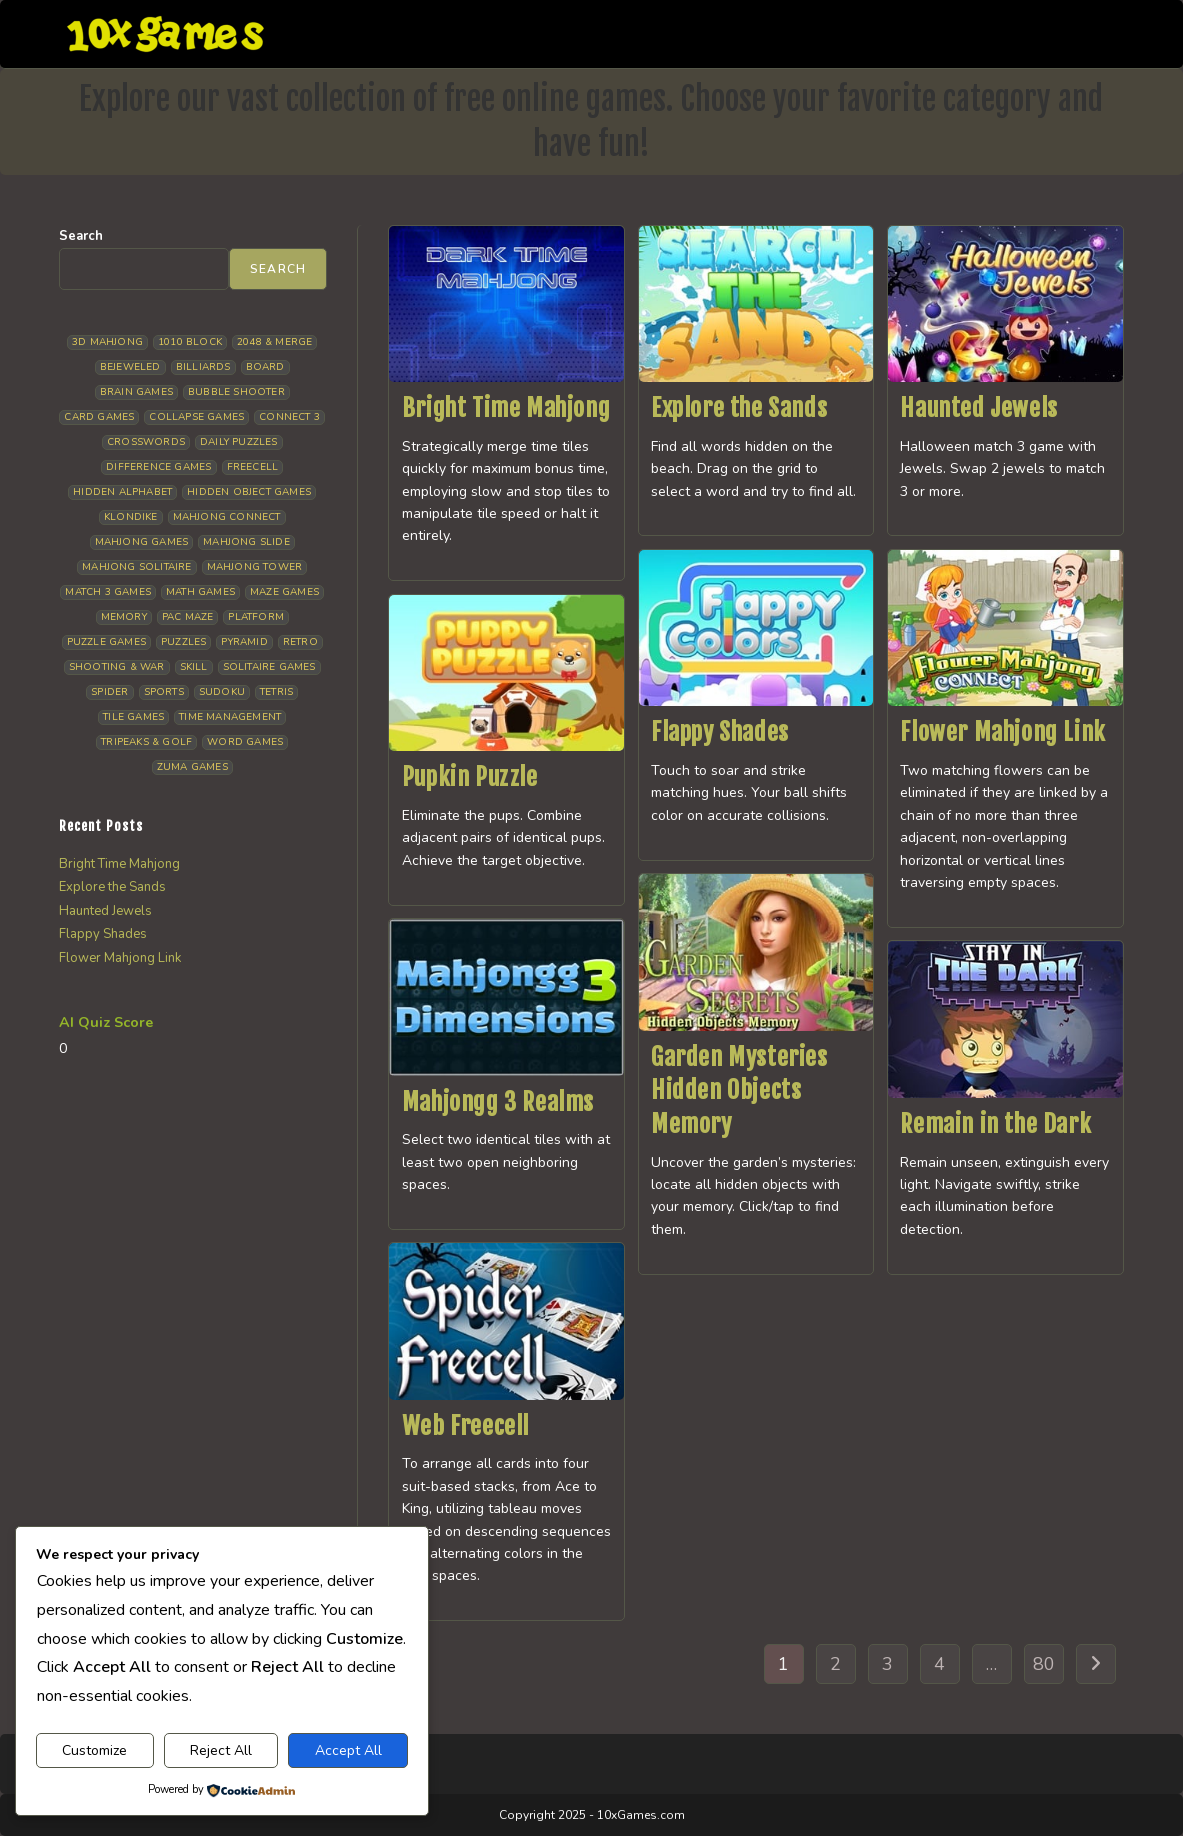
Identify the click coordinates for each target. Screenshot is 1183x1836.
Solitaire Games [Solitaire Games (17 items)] (269, 667)
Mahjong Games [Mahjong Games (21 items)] (142, 542)
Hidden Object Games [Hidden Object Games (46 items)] (249, 492)
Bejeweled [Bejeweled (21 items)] (130, 367)
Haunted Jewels (978, 408)
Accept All (348, 1750)
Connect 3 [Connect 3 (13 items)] (289, 417)
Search (81, 236)
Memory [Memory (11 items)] (124, 617)
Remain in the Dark (995, 1124)
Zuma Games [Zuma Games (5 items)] (192, 767)
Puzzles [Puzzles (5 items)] (183, 642)
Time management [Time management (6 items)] (230, 717)
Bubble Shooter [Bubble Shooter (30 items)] (236, 392)
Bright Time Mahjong (506, 408)
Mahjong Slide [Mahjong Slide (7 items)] (246, 542)
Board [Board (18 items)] (265, 367)
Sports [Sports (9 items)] (164, 692)
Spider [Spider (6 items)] (109, 692)
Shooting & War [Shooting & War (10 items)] (117, 667)
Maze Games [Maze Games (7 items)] (284, 592)
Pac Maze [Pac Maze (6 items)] (188, 617)
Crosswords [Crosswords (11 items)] (146, 442)
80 (1044, 1664)
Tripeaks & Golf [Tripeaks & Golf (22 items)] (146, 742)
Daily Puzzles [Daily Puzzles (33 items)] (239, 442)
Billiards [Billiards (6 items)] (203, 367)
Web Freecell (465, 1426)
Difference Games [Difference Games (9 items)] (158, 467)
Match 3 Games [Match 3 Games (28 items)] (108, 592)
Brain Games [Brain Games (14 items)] (136, 392)
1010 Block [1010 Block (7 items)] (190, 342)
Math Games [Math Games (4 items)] (200, 592)
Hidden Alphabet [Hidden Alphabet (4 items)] (122, 492)
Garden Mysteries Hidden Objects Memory (739, 1090)
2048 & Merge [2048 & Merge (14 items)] (274, 342)
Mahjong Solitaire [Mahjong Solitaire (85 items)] (136, 567)
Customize (94, 1750)
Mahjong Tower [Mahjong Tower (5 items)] (255, 567)
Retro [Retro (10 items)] (300, 642)
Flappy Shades (720, 732)
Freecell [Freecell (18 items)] (253, 467)
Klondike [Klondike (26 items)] (131, 517)
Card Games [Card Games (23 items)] (99, 417)
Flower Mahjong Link (1002, 732)
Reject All (221, 1750)
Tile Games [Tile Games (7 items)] (133, 717)
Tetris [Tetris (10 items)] (276, 692)
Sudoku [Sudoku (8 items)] (222, 692)
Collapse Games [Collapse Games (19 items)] (196, 417)
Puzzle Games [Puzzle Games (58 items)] (106, 642)
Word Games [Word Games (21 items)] (245, 742)
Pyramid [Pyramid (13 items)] (244, 642)
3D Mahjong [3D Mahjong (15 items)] (107, 342)
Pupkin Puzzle (470, 777)
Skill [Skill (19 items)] (194, 667)
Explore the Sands (739, 408)
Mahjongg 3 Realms (498, 1102)
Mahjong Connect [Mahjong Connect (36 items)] (227, 517)
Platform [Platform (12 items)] (256, 617)
